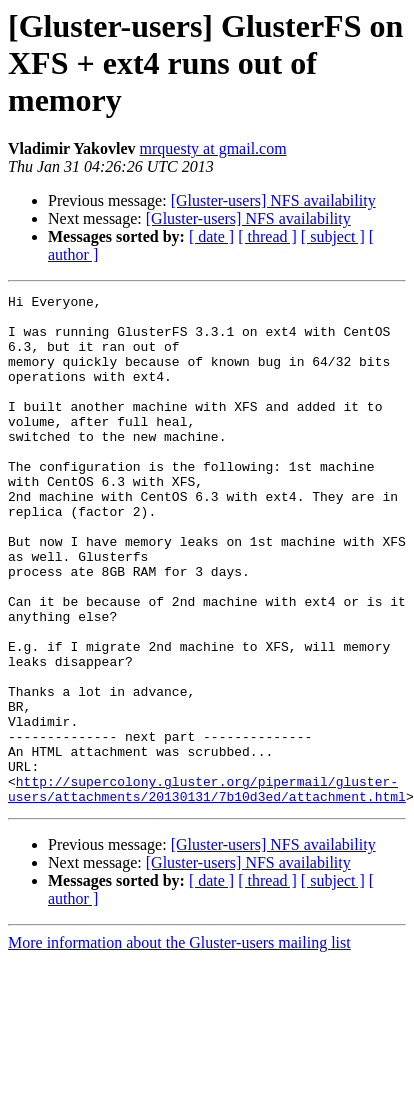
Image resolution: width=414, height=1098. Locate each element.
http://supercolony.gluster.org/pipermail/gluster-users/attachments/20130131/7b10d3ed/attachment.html (207, 889)
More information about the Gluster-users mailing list (179, 1044)
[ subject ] (333, 236)
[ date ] (211, 236)
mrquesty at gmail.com (213, 148)
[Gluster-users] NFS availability (273, 200)
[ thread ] (267, 236)
